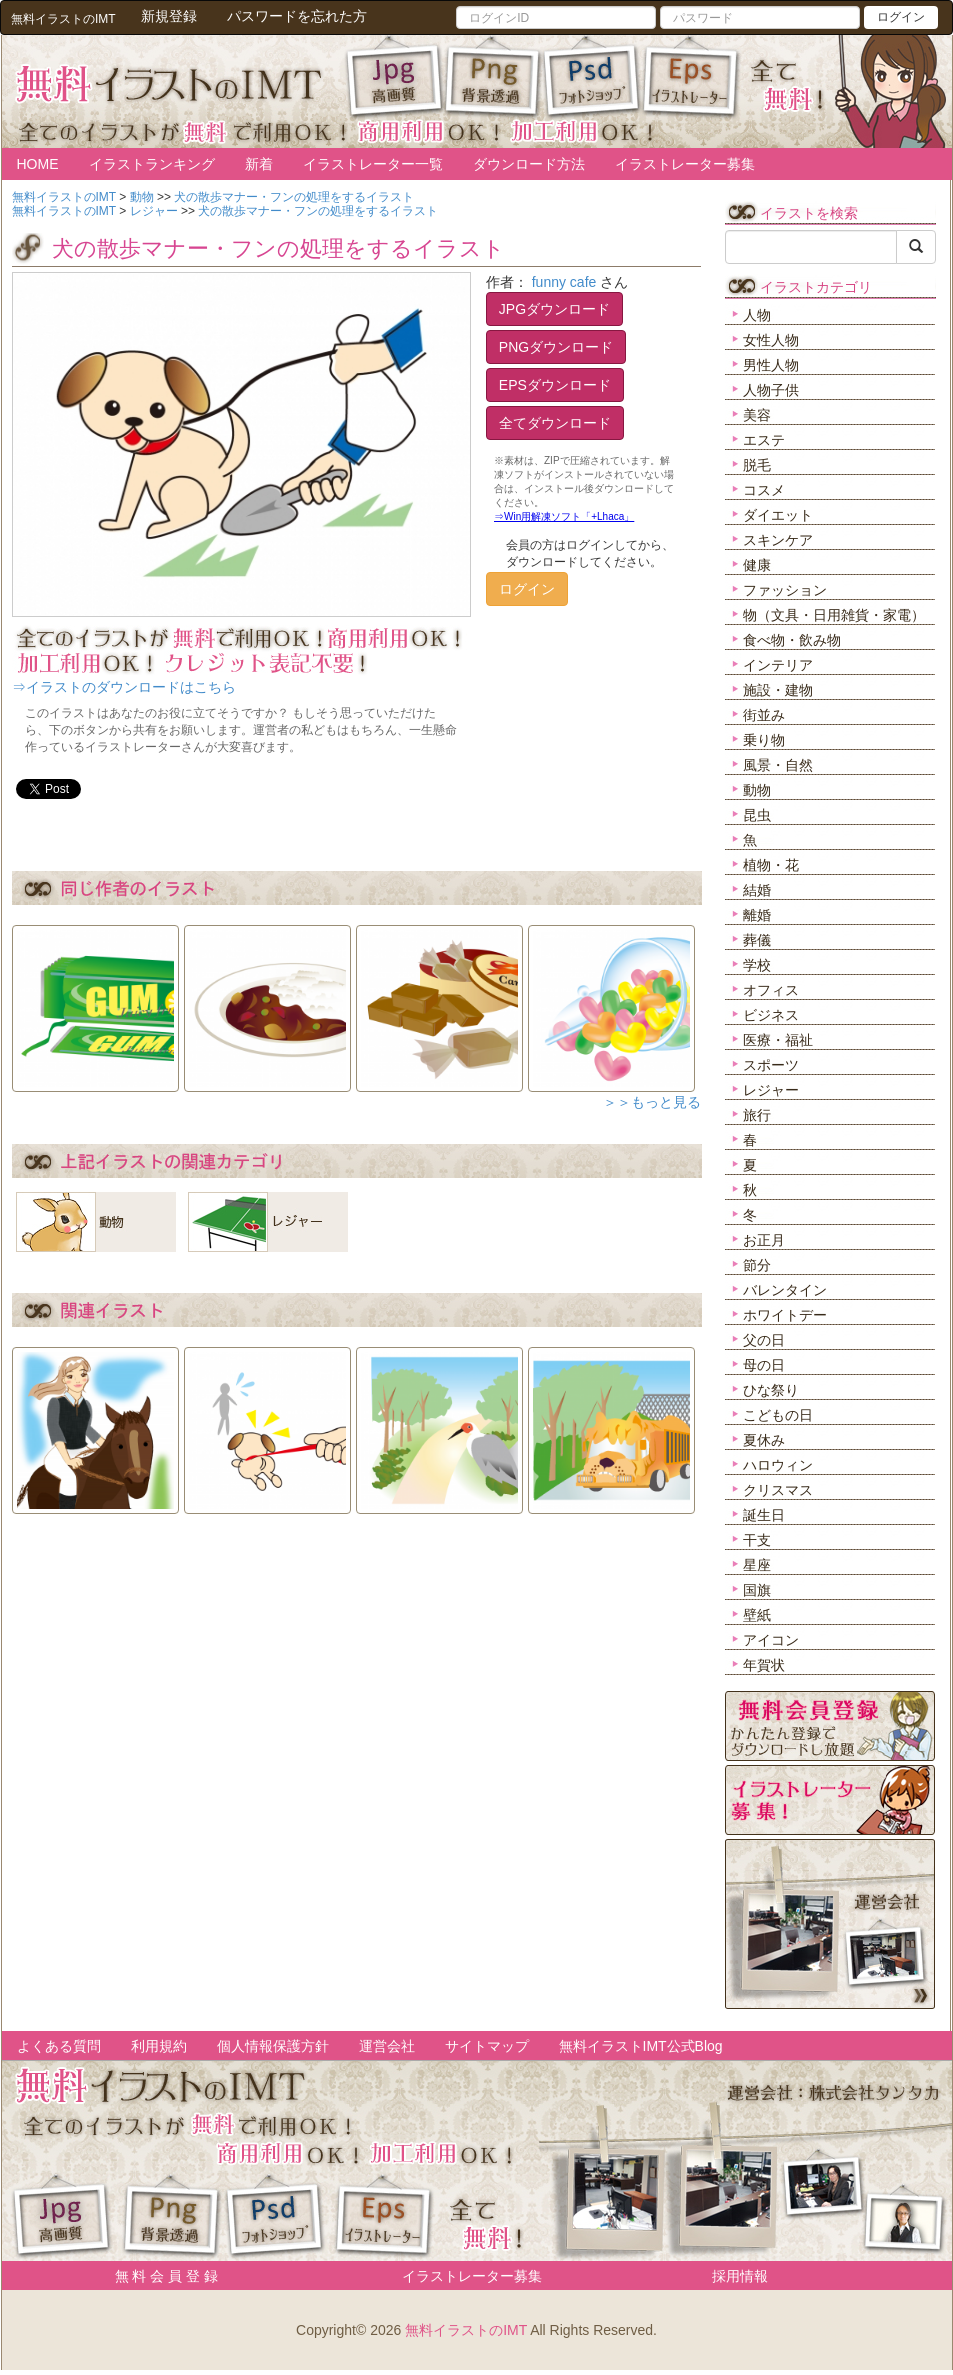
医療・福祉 (778, 1040)
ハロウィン (778, 1465)
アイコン (771, 1640)
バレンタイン (785, 1290)
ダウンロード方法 (529, 164)
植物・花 (771, 865)
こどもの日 (778, 1415)
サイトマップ (487, 2046)
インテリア (778, 665)
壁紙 (757, 1615)
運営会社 (387, 2046)
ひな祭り (771, 1390)
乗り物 (764, 740)
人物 (757, 315)
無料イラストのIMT (466, 2330)
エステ (764, 440)
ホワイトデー (785, 1315)
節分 (757, 1265)
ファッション (785, 590)
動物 (757, 790)
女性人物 (771, 340)
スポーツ (771, 1065)
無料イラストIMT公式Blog (641, 2046)
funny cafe (564, 282)
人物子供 (771, 390)
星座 (757, 1565)
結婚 (757, 890)
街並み (764, 715)
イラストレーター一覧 (373, 164)
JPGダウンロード (554, 309)
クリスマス (778, 1490)
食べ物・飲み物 (792, 640)
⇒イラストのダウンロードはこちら (124, 687)
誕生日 (764, 1515)
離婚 (757, 915)
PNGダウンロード (556, 347)
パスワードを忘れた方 (297, 16)
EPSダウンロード (555, 385)
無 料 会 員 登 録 (159, 2276)
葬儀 (757, 940)
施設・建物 (778, 690)
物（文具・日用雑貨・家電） (834, 615)
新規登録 (169, 16)
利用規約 (159, 2046)
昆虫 (757, 815)
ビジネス (771, 1015)
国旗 (757, 1590)
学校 (757, 965)
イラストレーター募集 (685, 164)
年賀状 (764, 1665)
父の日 (764, 1340)
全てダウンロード (555, 423)
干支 (757, 1540)
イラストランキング (152, 164)
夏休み (764, 1440)
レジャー (771, 1090)
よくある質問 (59, 2046)
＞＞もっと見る (652, 1102)
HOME (38, 164)
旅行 (757, 1115)
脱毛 (757, 465)
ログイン (901, 17)
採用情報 (740, 2276)
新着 (259, 164)
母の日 (764, 1365)
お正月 (764, 1240)
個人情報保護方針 (273, 2046)
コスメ (764, 490)
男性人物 (771, 365)
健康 (757, 565)
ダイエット (778, 515)
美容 (757, 415)
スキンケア (778, 540)
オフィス (771, 990)
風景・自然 (778, 765)
